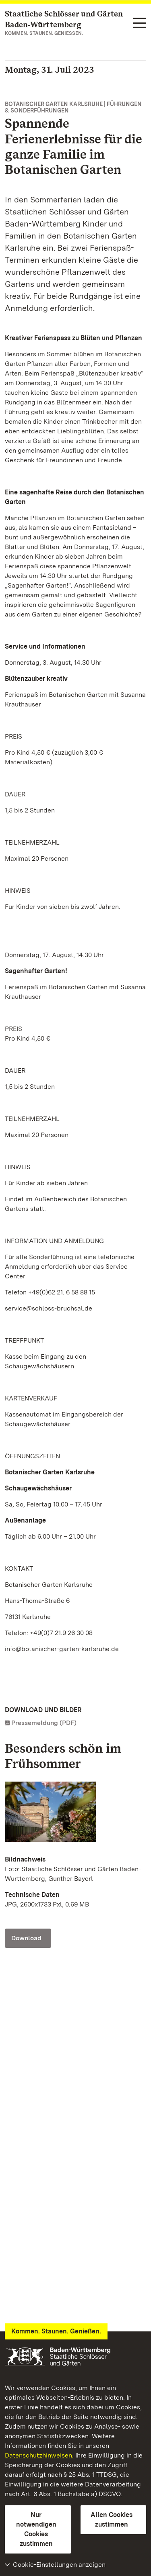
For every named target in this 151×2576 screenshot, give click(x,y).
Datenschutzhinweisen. (39, 2455)
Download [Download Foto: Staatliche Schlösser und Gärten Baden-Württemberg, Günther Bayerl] (26, 1938)
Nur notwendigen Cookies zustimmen (36, 2529)
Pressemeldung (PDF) (44, 1723)
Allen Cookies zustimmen (111, 2519)
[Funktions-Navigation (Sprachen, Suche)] (139, 23)
